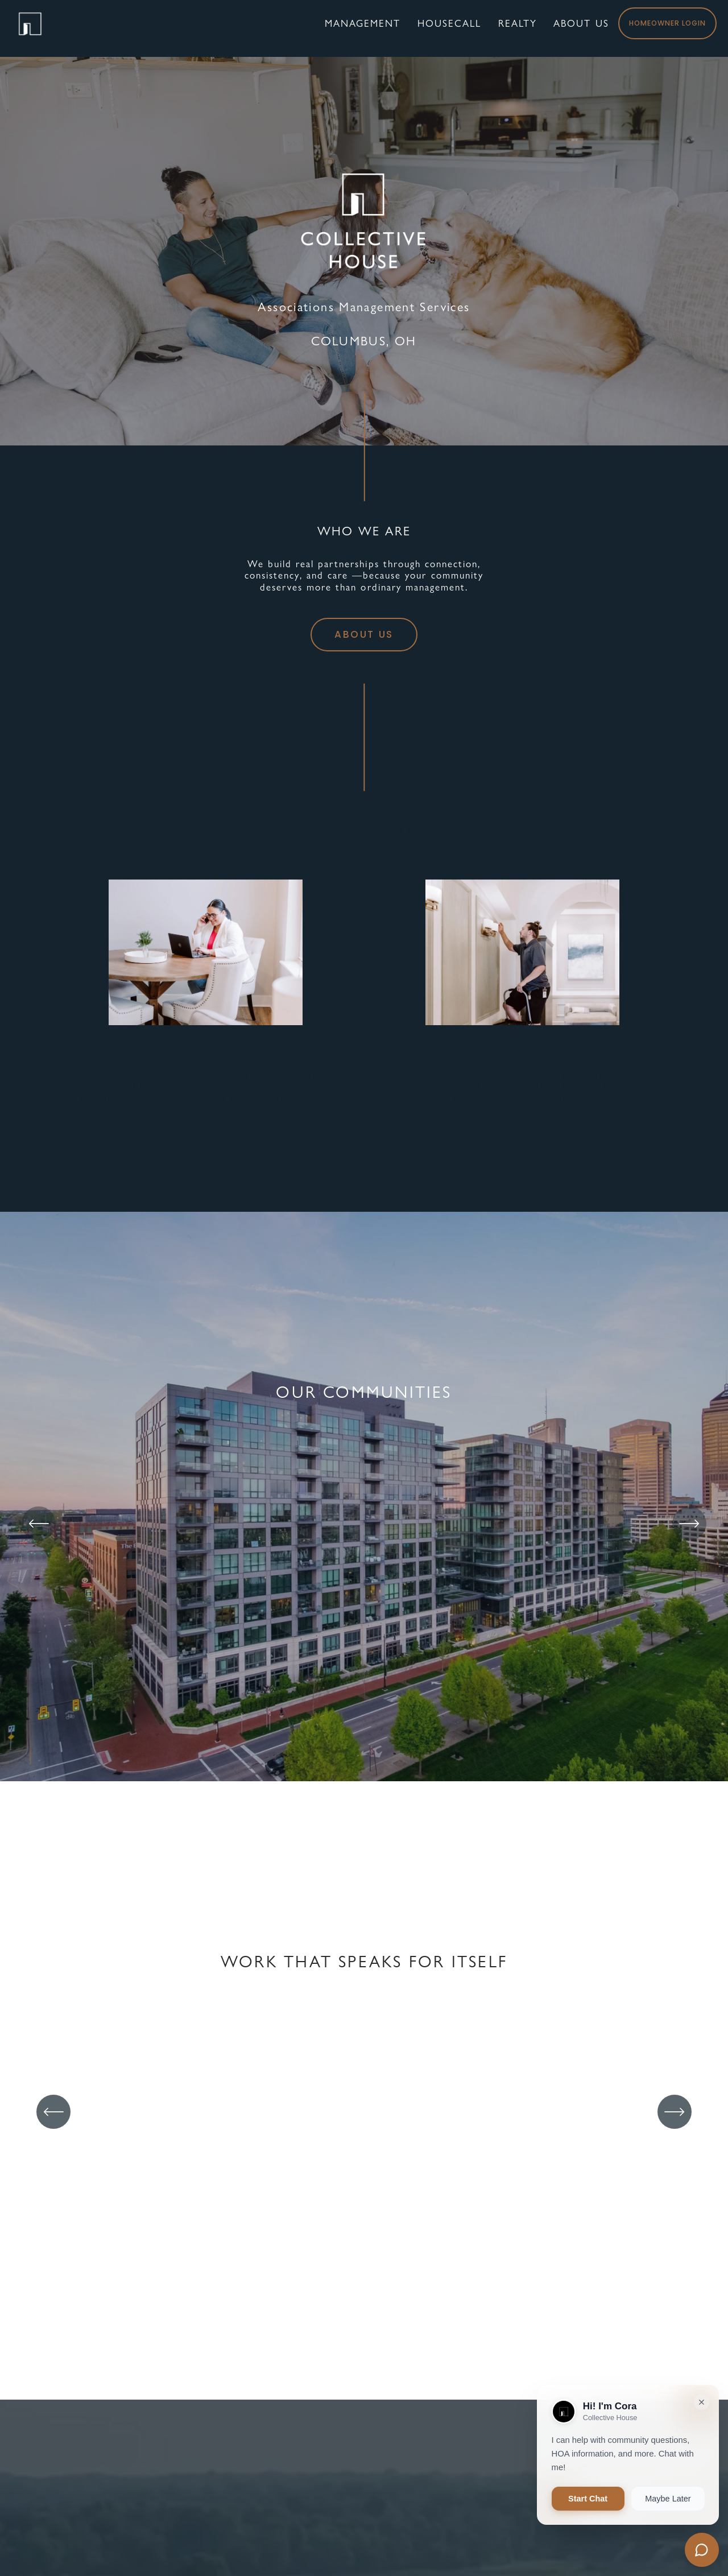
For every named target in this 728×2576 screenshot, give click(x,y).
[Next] (689, 1523)
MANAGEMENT (352, 28)
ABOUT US (570, 28)
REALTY (506, 28)
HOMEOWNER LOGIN (657, 27)
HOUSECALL (523, 1157)
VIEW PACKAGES (205, 1157)
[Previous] (39, 1523)
